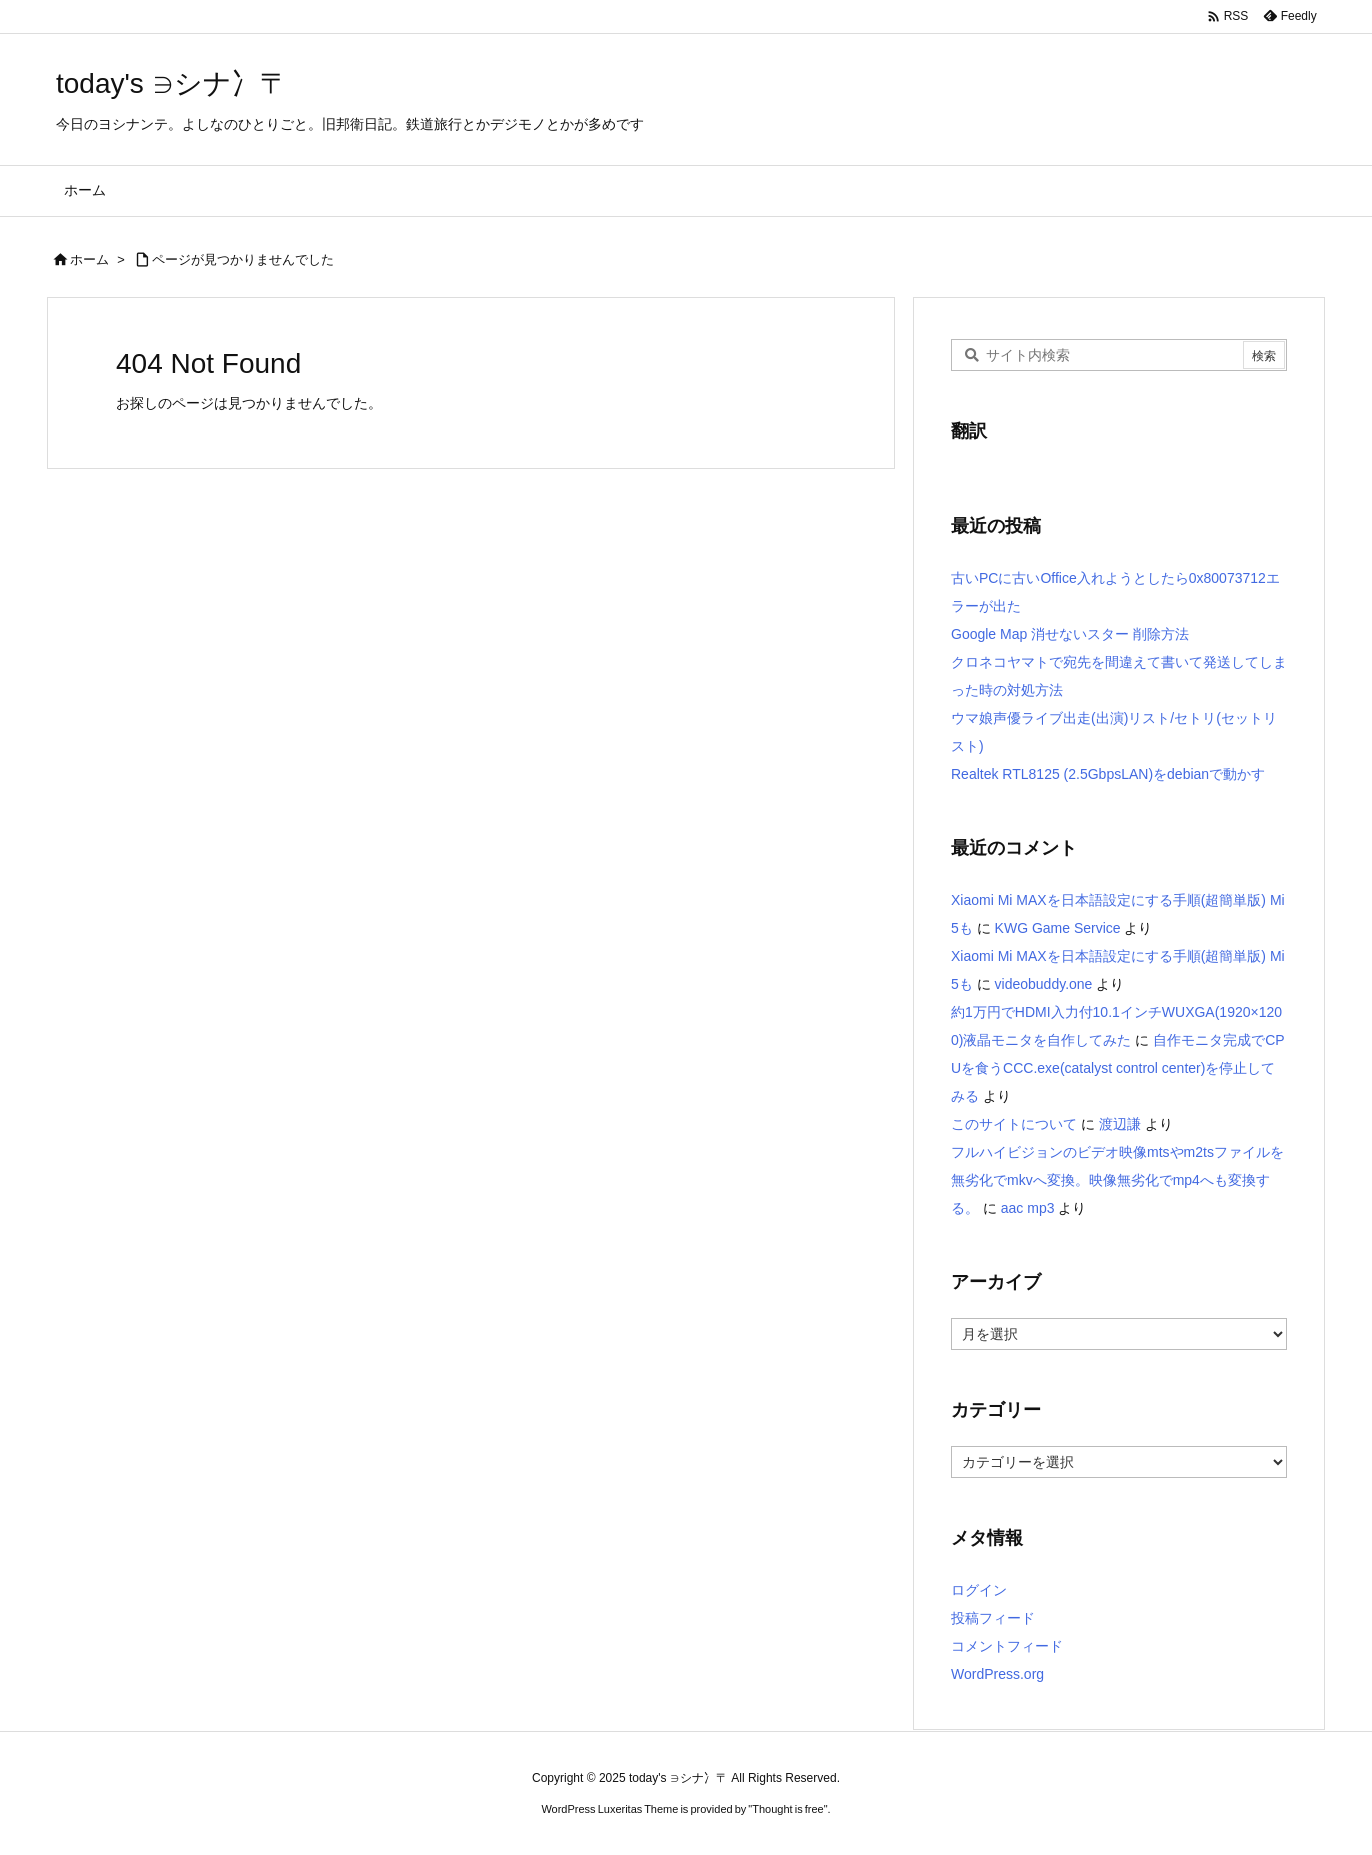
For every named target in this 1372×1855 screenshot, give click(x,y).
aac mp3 (1028, 1208)
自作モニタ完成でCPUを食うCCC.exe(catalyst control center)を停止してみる (1118, 1068)
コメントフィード (1007, 1646)
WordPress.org (997, 1674)
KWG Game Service (1058, 928)
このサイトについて (1014, 1124)
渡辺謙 (1120, 1124)
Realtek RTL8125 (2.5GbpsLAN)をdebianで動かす (1108, 774)
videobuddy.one (1044, 984)
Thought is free (787, 1809)
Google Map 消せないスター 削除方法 (1070, 634)
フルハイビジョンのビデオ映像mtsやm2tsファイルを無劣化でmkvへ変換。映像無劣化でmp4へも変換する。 (1117, 1180)
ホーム (89, 259)
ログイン (979, 1590)
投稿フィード (993, 1618)
